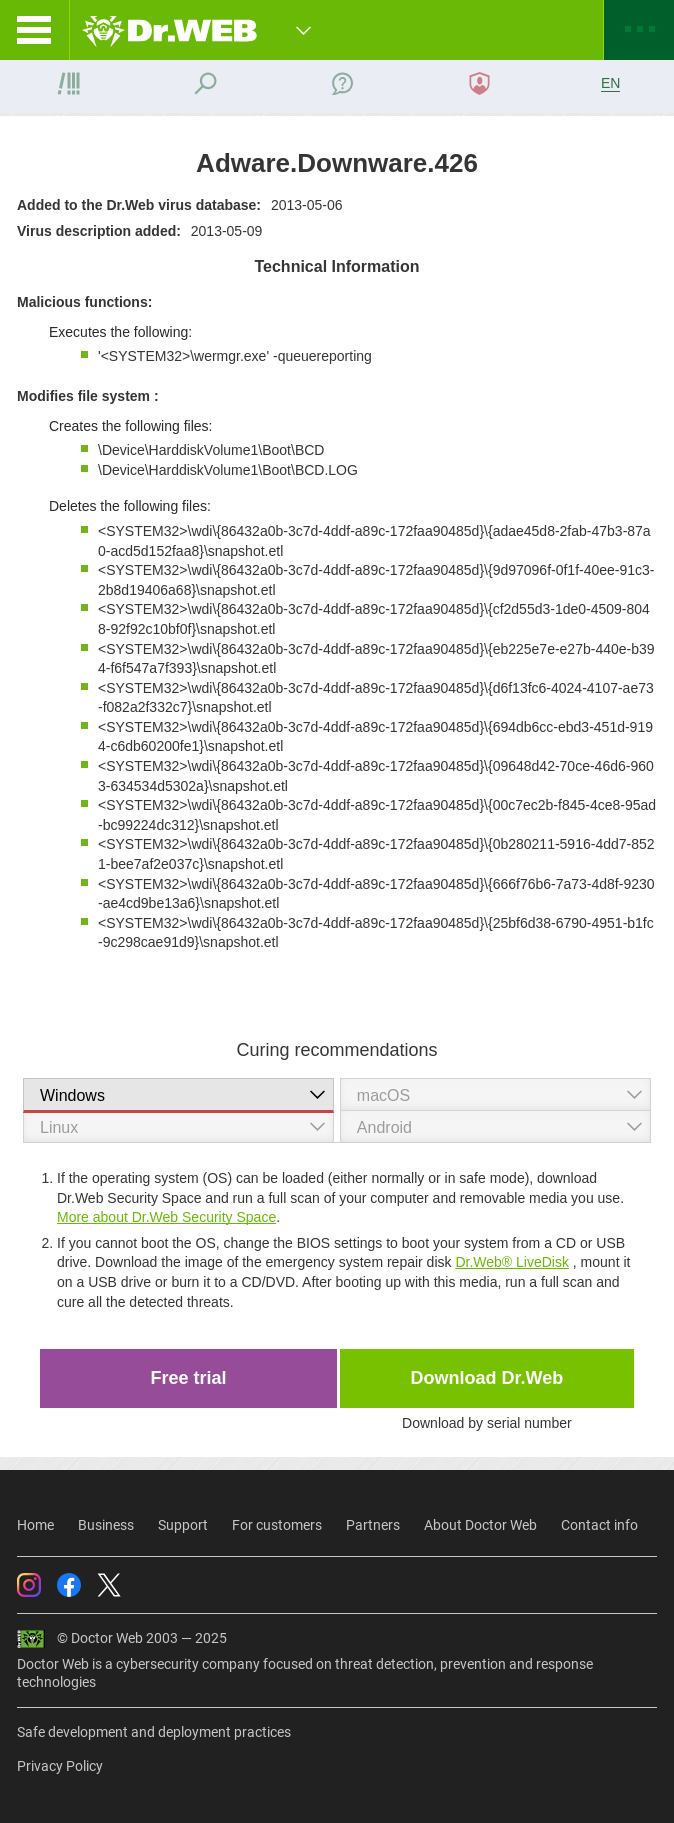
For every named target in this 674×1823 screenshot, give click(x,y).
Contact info (599, 1525)
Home (35, 1525)
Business (106, 1525)
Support (183, 1525)
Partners (373, 1525)
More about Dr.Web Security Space (166, 1217)
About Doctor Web (480, 1525)
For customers (277, 1525)
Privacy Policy (60, 1766)
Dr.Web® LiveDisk (512, 1262)
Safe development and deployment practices (154, 1732)
